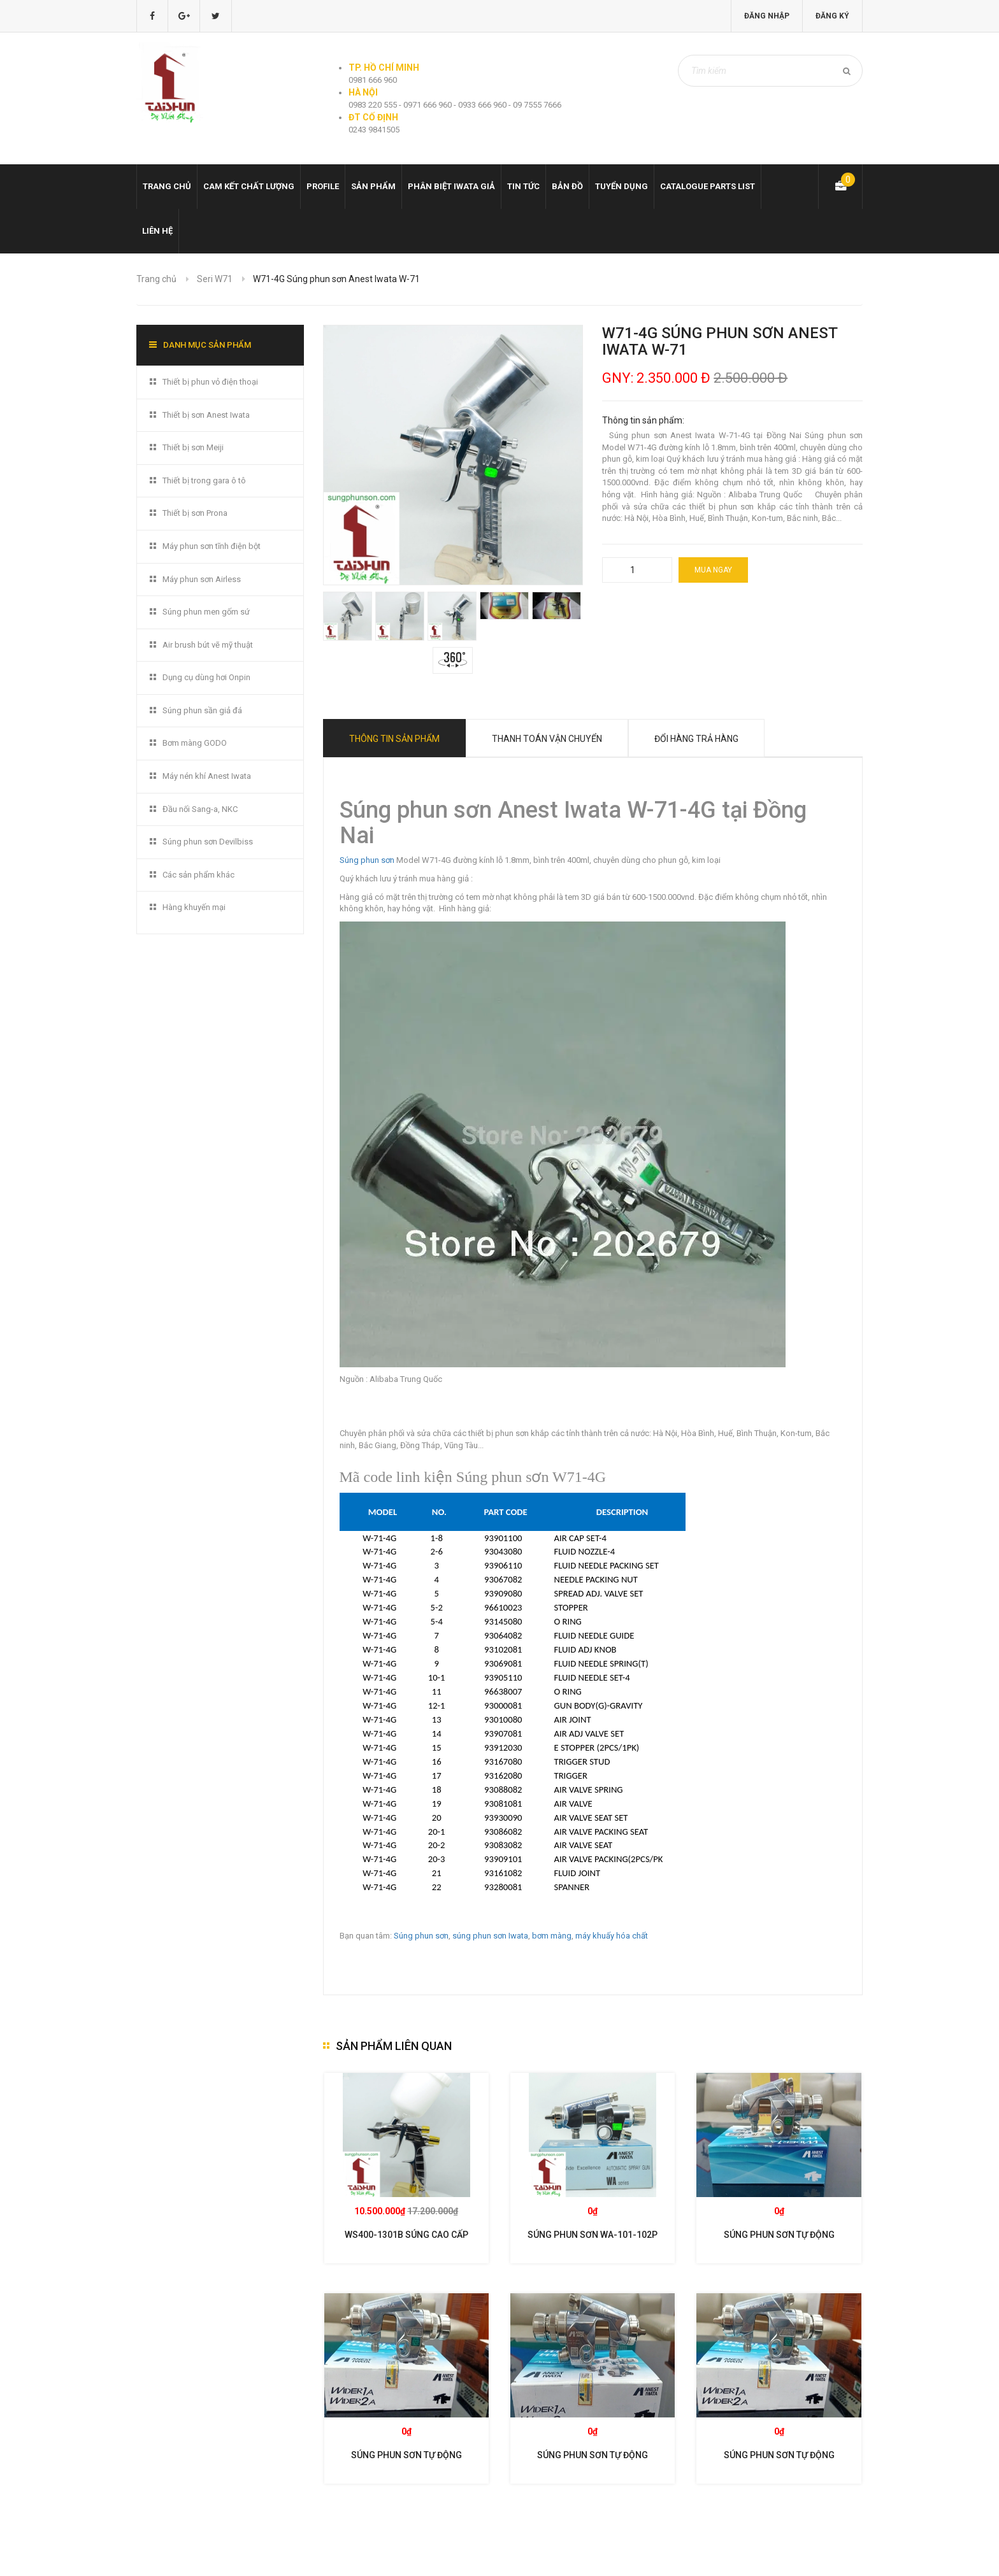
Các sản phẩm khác (198, 874)
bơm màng (551, 1935)
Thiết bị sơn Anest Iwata (206, 415)
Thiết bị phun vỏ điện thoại (210, 382)
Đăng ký (832, 15)
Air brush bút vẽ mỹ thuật (207, 645)
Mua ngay (713, 570)
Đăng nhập (766, 15)
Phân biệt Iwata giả (451, 186)
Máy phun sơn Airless (201, 579)
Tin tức (523, 186)
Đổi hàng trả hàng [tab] (696, 739)
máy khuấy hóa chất (611, 1935)
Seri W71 (215, 279)
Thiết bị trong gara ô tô (204, 480)
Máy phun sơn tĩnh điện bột (211, 546)
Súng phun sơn (367, 860)
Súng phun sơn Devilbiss (207, 841)
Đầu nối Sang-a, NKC (200, 809)
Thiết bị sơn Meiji (193, 447)
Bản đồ (567, 186)
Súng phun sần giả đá (202, 710)
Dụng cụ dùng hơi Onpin (206, 677)
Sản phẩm (373, 186)
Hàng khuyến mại (194, 907)
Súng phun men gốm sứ (206, 611)
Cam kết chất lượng (248, 186)
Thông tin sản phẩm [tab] (394, 739)
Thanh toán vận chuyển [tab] (547, 739)
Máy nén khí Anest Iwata (206, 776)
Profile (322, 186)
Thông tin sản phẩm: (643, 420)
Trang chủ (167, 186)
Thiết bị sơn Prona (194, 513)
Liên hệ (157, 231)
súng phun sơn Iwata (490, 1935)
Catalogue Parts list (707, 186)
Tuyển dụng (621, 186)
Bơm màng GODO (194, 743)
